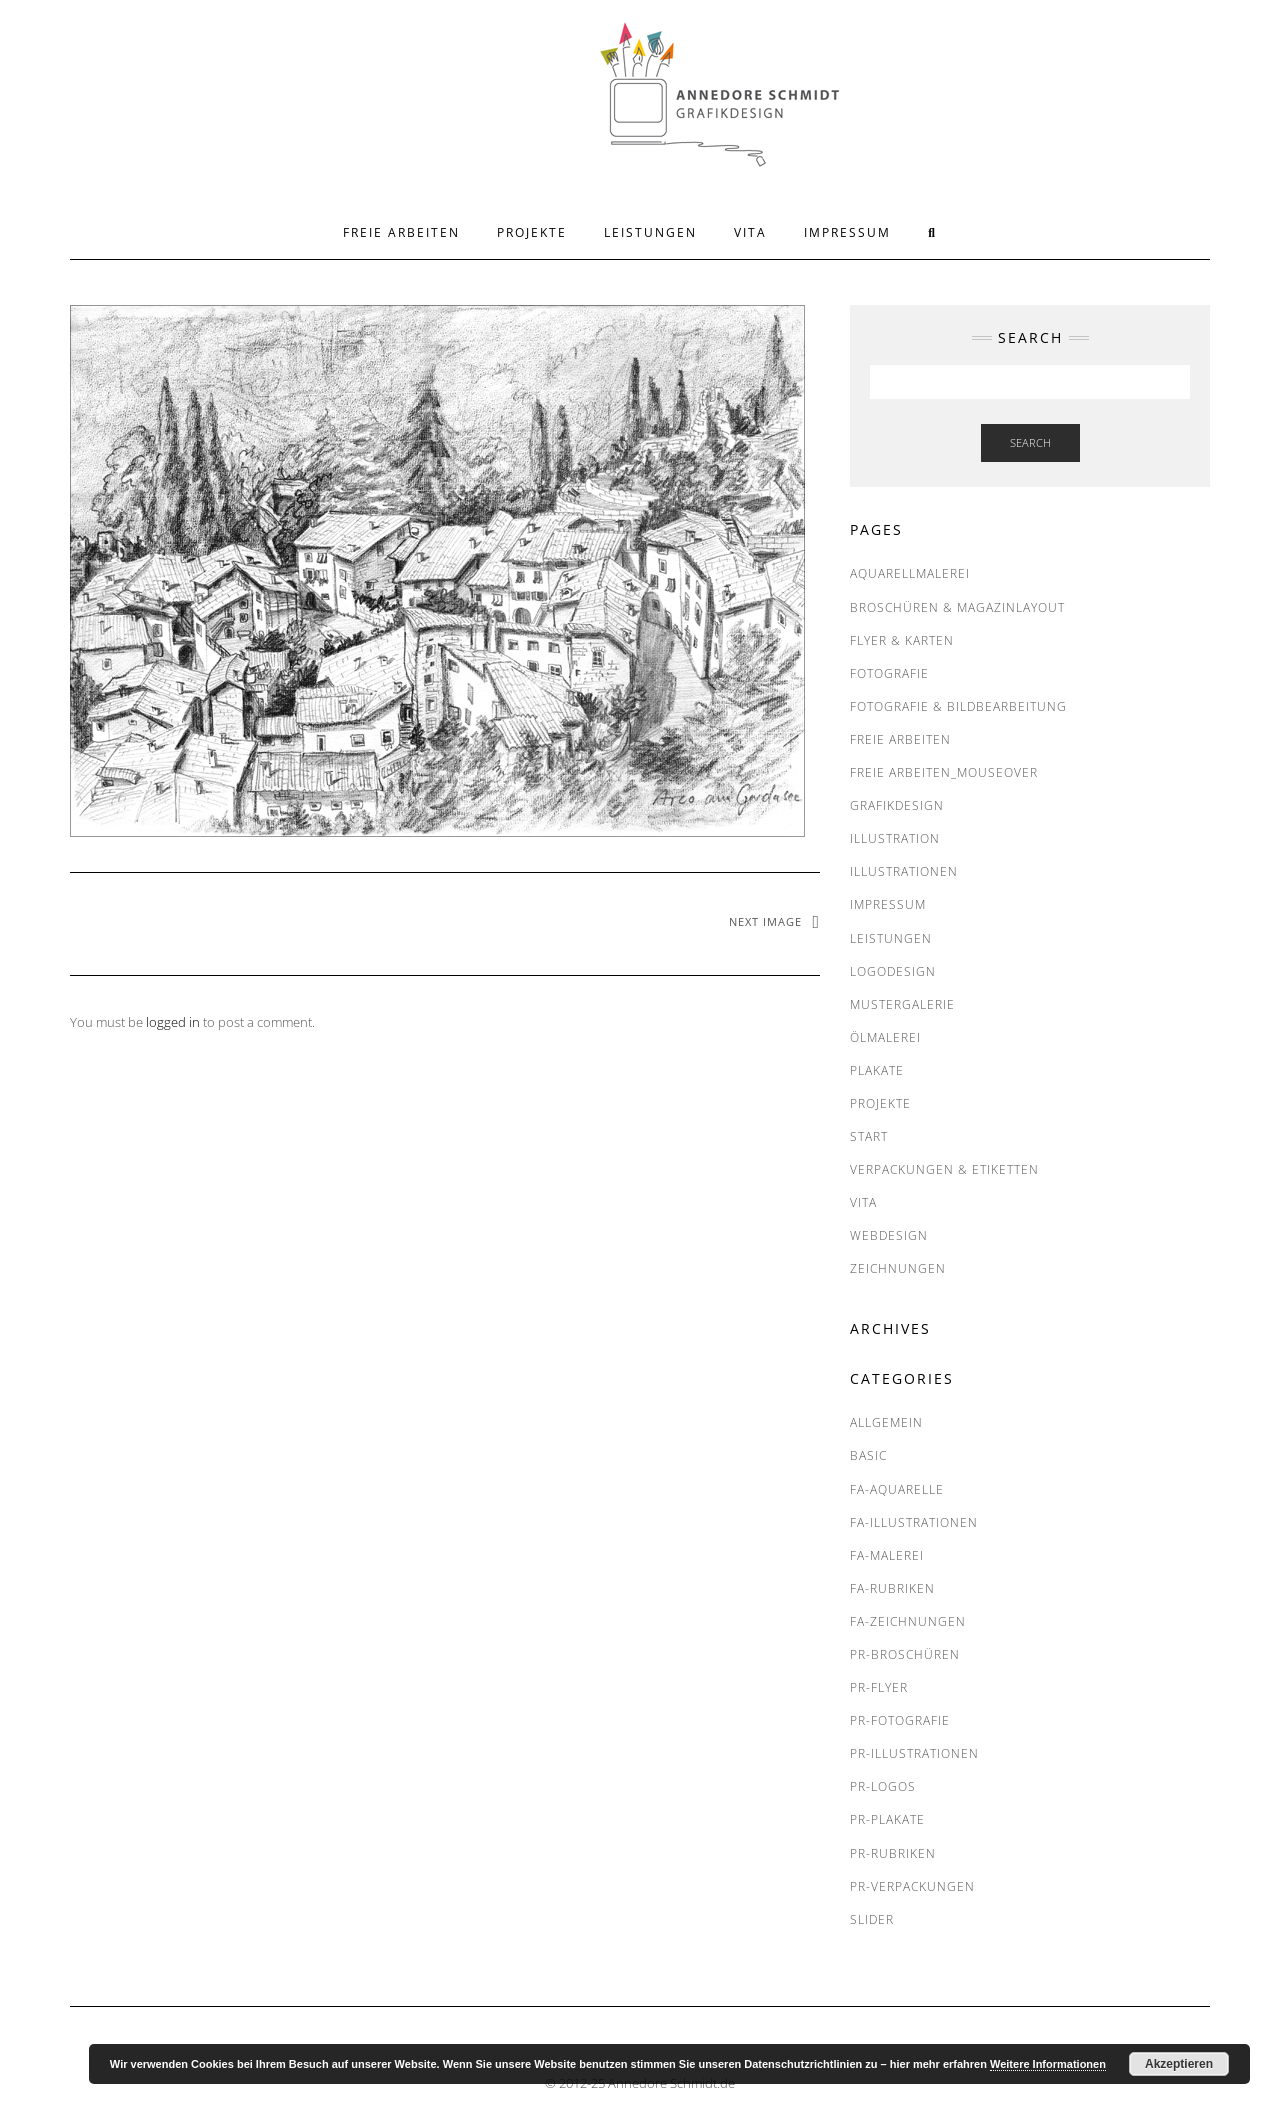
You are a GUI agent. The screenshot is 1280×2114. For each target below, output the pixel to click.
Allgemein (886, 1422)
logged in (173, 1022)
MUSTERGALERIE (902, 1004)
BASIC (868, 1455)
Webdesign (889, 1235)
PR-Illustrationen (914, 1753)
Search (1030, 442)
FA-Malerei (887, 1555)
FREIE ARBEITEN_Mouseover (944, 772)
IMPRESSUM (847, 232)
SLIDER (872, 1919)
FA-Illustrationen (914, 1522)
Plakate (877, 1070)
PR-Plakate (887, 1819)
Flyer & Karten (902, 640)
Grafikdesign (897, 805)
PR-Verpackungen (912, 1886)
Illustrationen (904, 871)
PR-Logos (883, 1786)
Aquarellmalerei (910, 573)
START (869, 1136)
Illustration (895, 838)
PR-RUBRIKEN (893, 1853)
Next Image (765, 921)
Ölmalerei (885, 1037)
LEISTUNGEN (650, 232)
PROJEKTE (532, 232)
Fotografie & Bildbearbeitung (958, 706)
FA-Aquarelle (897, 1489)
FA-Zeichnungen (908, 1621)
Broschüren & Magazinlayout (957, 607)
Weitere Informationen (1048, 2064)
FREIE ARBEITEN (401, 232)
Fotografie (889, 673)
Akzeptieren (1179, 2064)
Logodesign (893, 971)
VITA (750, 232)
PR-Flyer (879, 1687)
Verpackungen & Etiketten (944, 1169)
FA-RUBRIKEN (892, 1588)
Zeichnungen (898, 1268)
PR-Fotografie (900, 1720)
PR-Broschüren (905, 1654)
